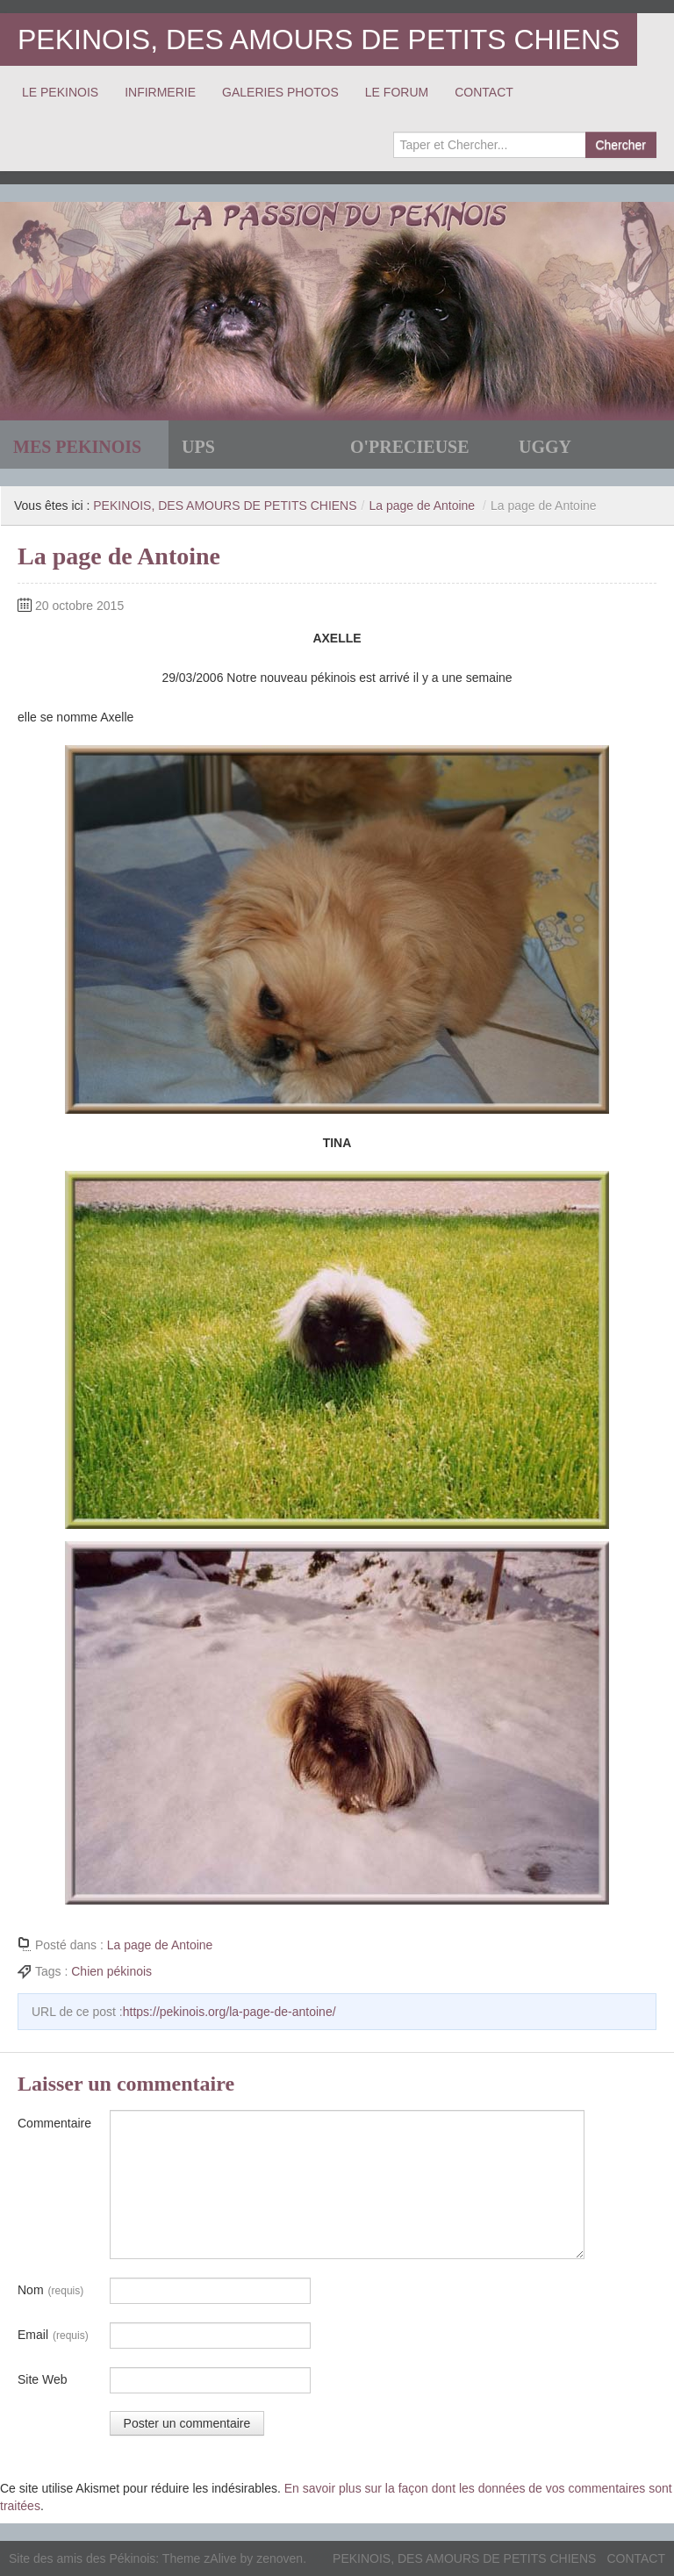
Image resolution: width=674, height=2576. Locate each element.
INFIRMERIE (160, 92)
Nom (50, 2291)
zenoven (279, 2558)
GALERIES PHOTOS (280, 92)
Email (53, 2335)
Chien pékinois (111, 1971)
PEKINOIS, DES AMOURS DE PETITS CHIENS (319, 39)
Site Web (43, 2379)
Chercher (620, 145)
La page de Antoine (422, 506)
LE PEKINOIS (60, 92)
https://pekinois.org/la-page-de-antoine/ (229, 2012)
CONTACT (484, 92)
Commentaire (54, 2123)
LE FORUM (396, 92)
